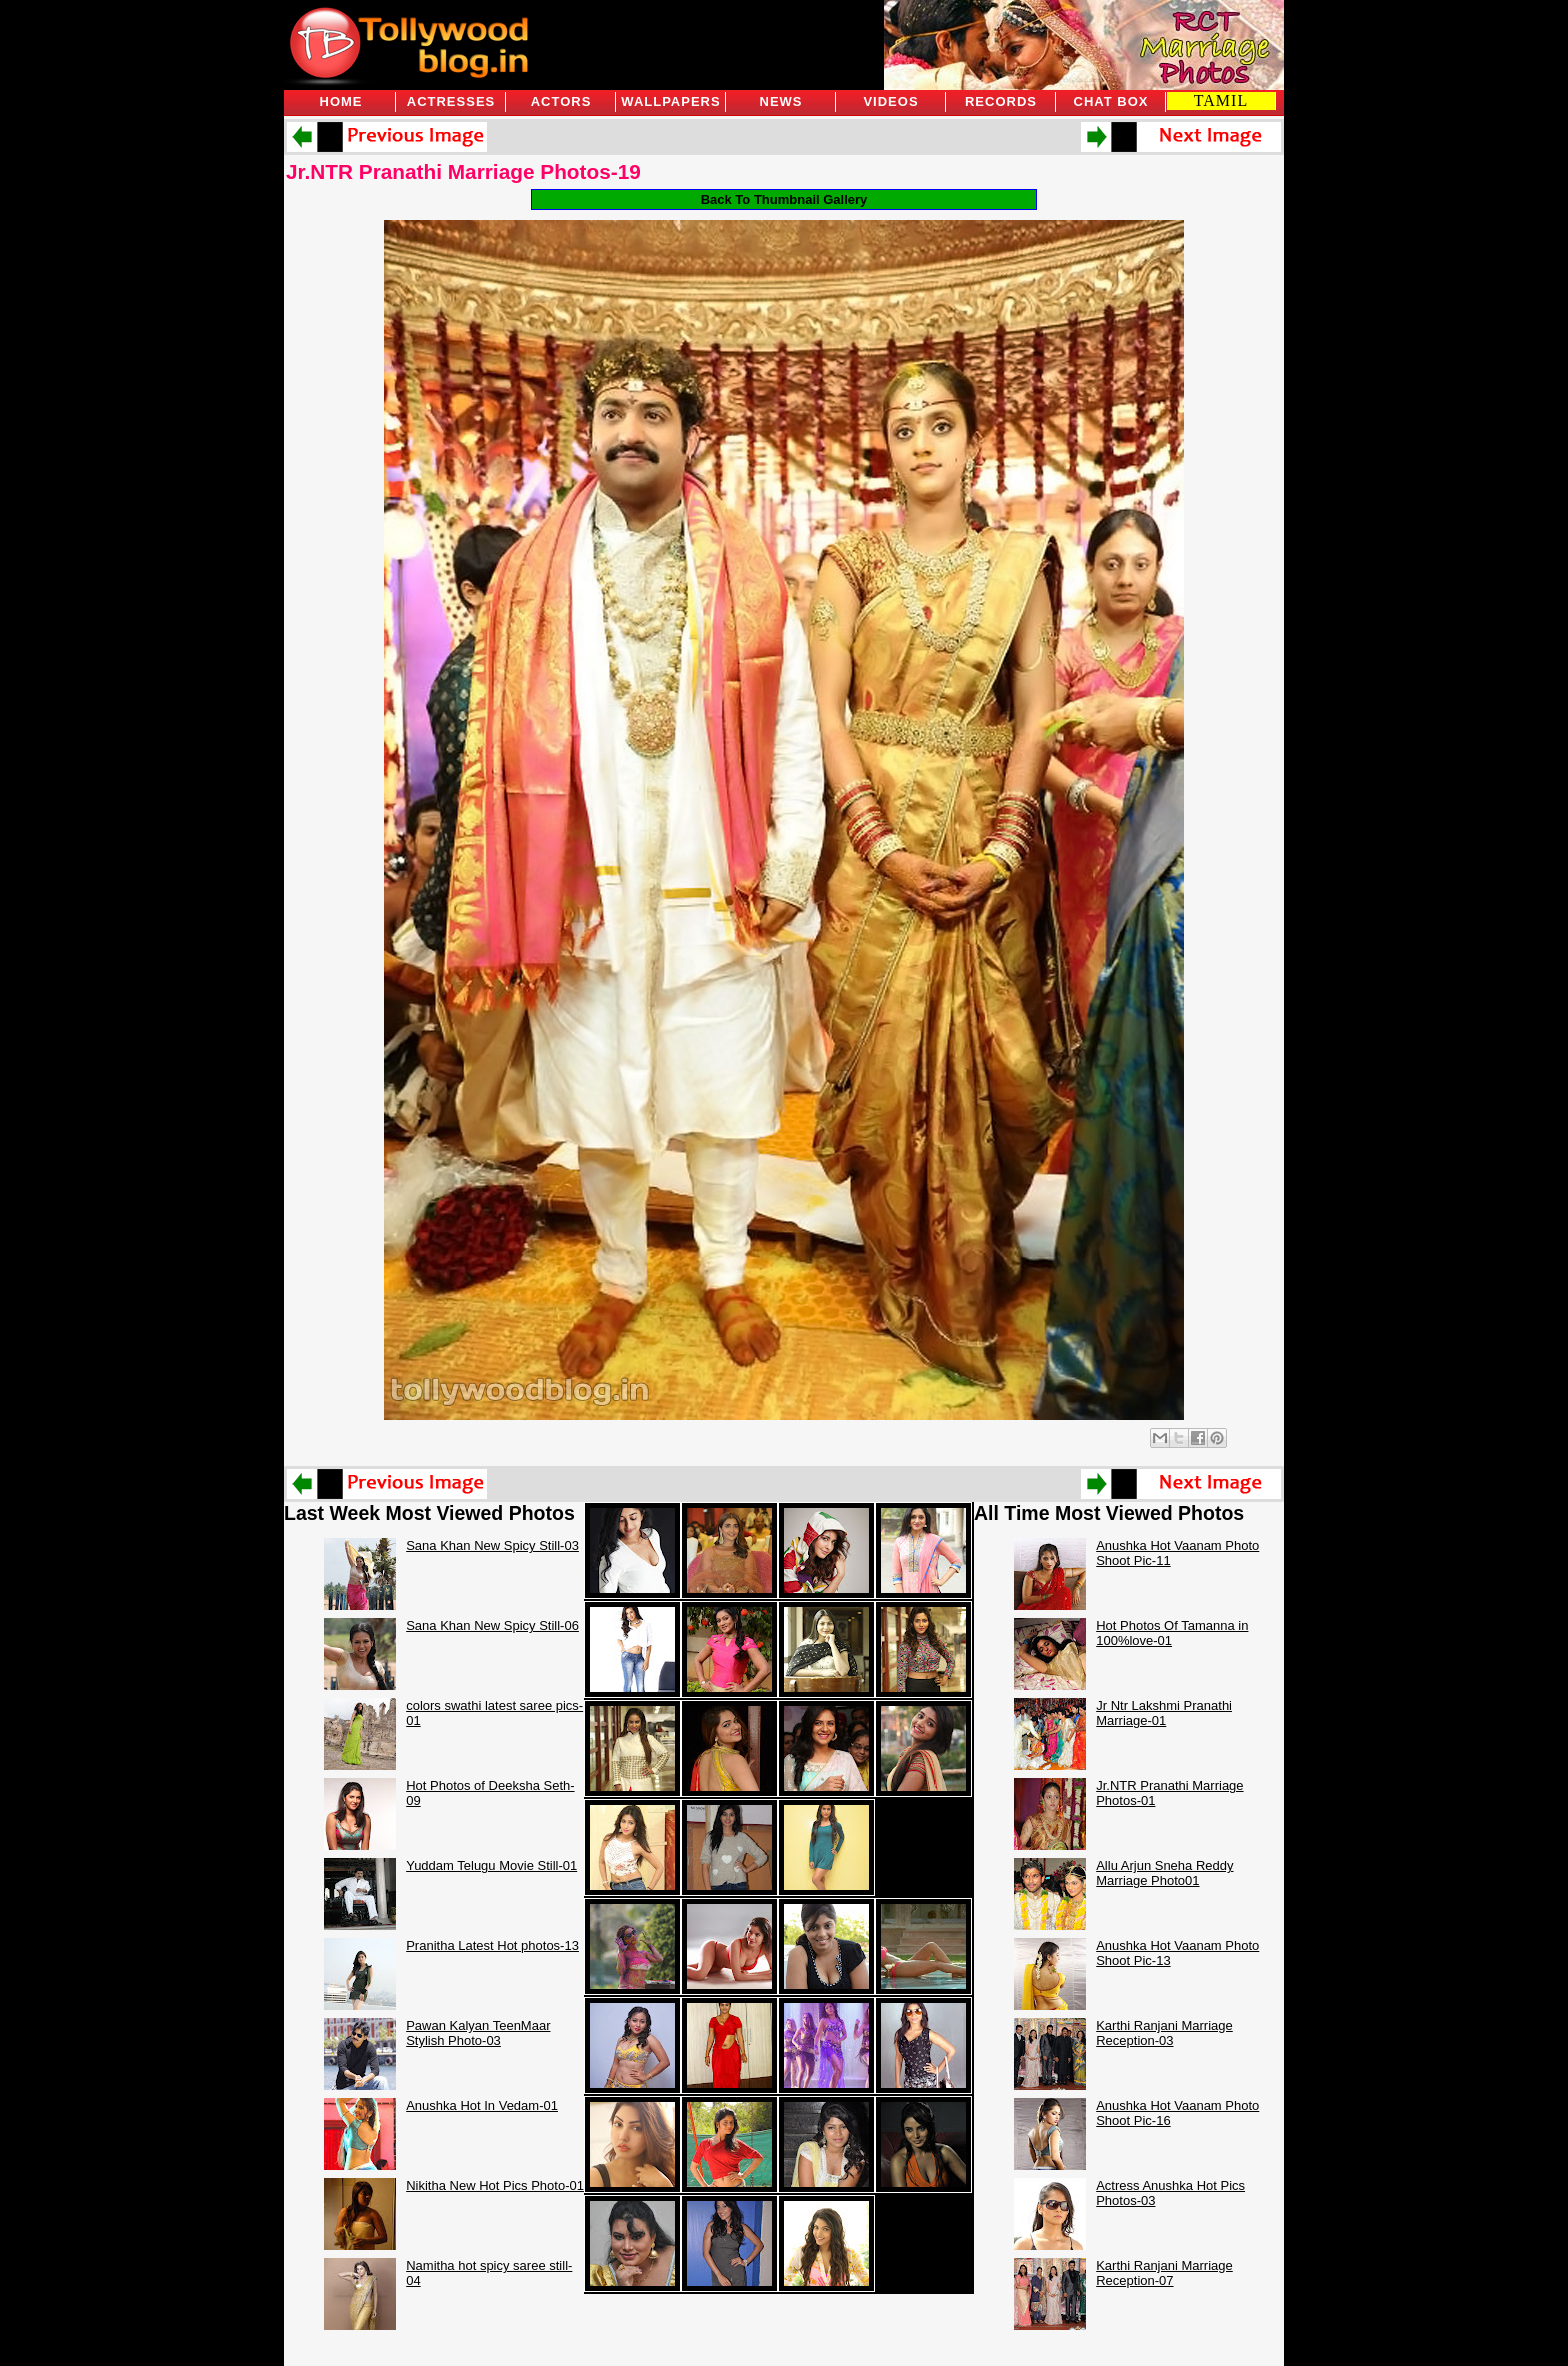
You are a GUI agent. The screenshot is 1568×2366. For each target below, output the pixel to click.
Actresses (451, 101)
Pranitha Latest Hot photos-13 (492, 1945)
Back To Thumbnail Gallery (784, 199)
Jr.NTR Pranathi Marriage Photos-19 (463, 171)
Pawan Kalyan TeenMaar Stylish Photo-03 (478, 2033)
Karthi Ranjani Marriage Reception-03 (1164, 2033)
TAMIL (1221, 100)
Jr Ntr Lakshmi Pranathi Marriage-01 (1164, 1713)
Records (1001, 101)
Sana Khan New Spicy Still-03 (492, 1545)
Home (341, 101)
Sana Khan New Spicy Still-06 (492, 1625)
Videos (890, 101)
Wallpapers (670, 101)
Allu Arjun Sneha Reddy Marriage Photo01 (1164, 1873)
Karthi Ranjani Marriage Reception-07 (1164, 2273)
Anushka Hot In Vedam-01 (482, 2105)
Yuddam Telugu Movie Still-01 (491, 1865)
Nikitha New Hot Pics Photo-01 (495, 2185)
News (781, 101)
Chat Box (1111, 101)
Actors (561, 101)
